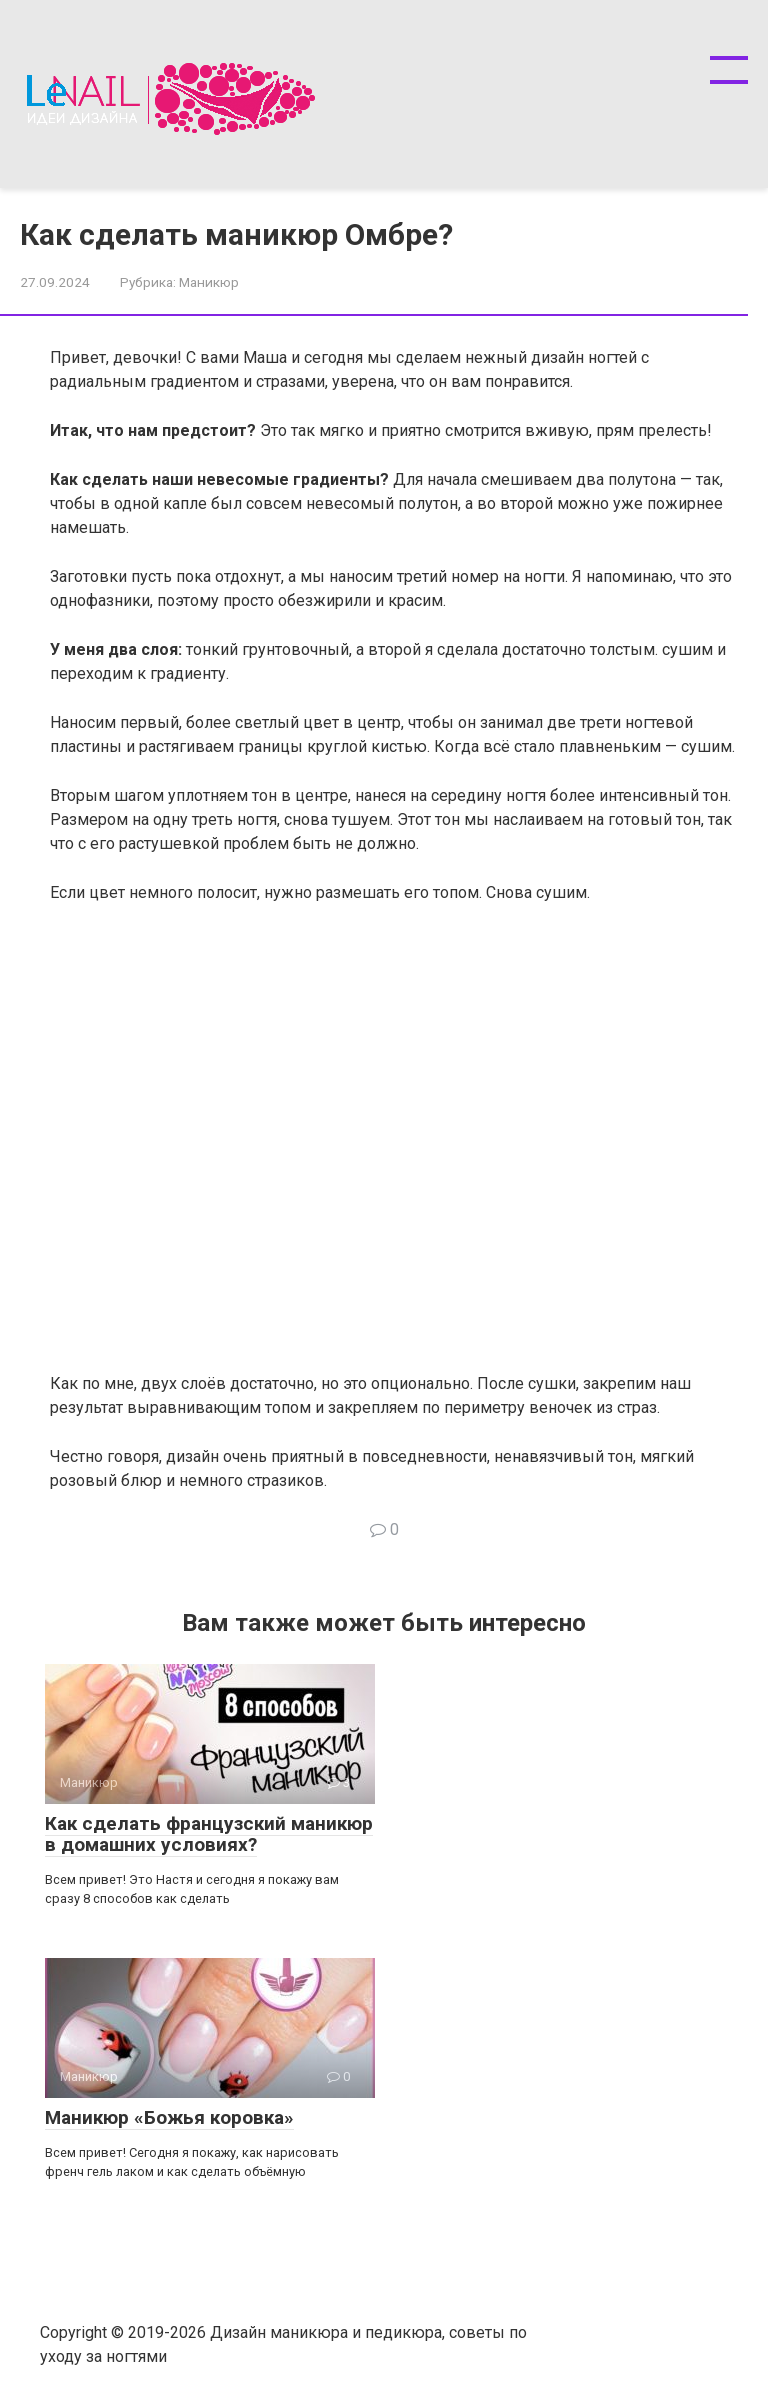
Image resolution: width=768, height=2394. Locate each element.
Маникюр (209, 282)
